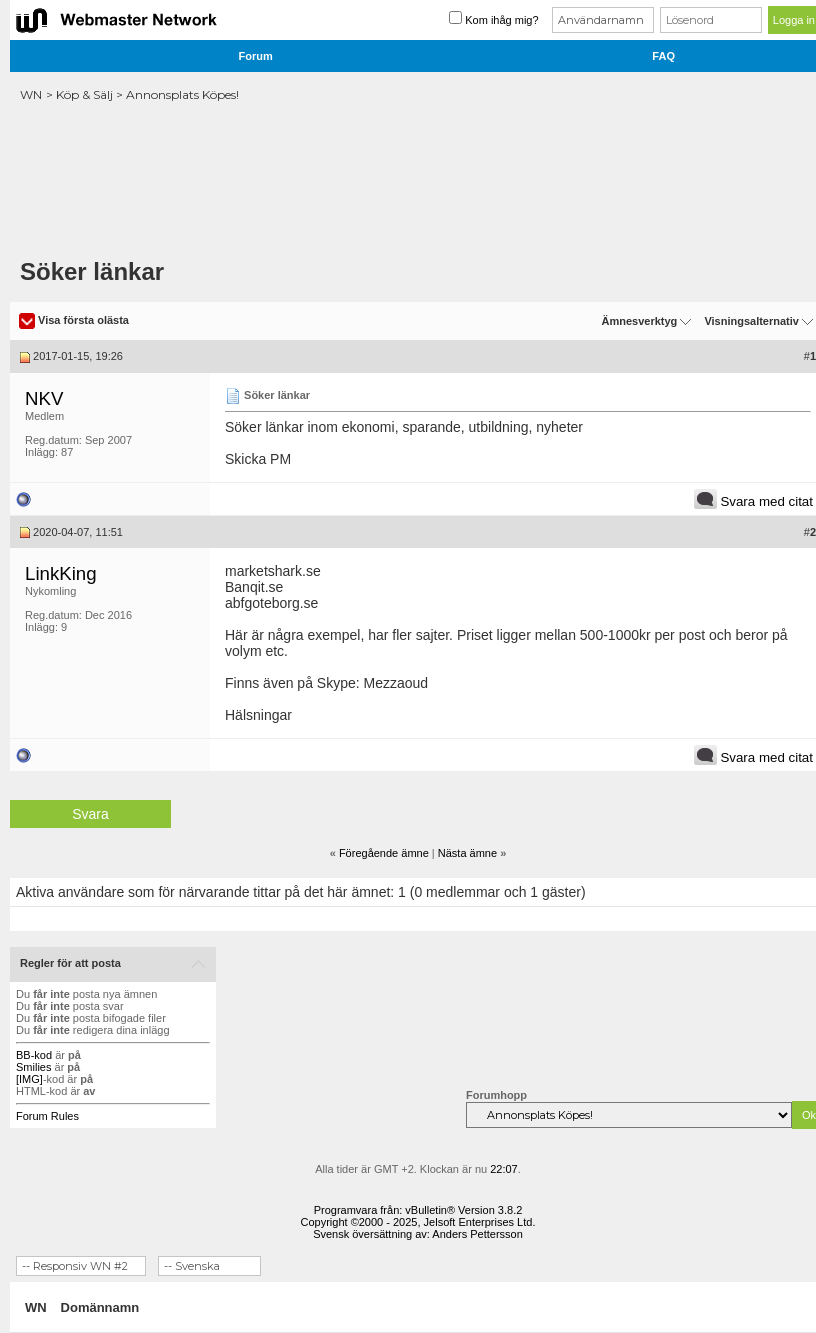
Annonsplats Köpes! (182, 94)
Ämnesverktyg (639, 321)
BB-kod (34, 1055)
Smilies (33, 1067)
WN (31, 94)
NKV (44, 398)
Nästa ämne (467, 853)
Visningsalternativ (751, 321)
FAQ (663, 56)
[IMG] (29, 1079)
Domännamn (100, 1307)
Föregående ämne (384, 853)
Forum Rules (47, 1116)
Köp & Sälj (84, 94)
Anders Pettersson (477, 1234)
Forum (256, 56)
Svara (90, 814)
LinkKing (61, 573)
